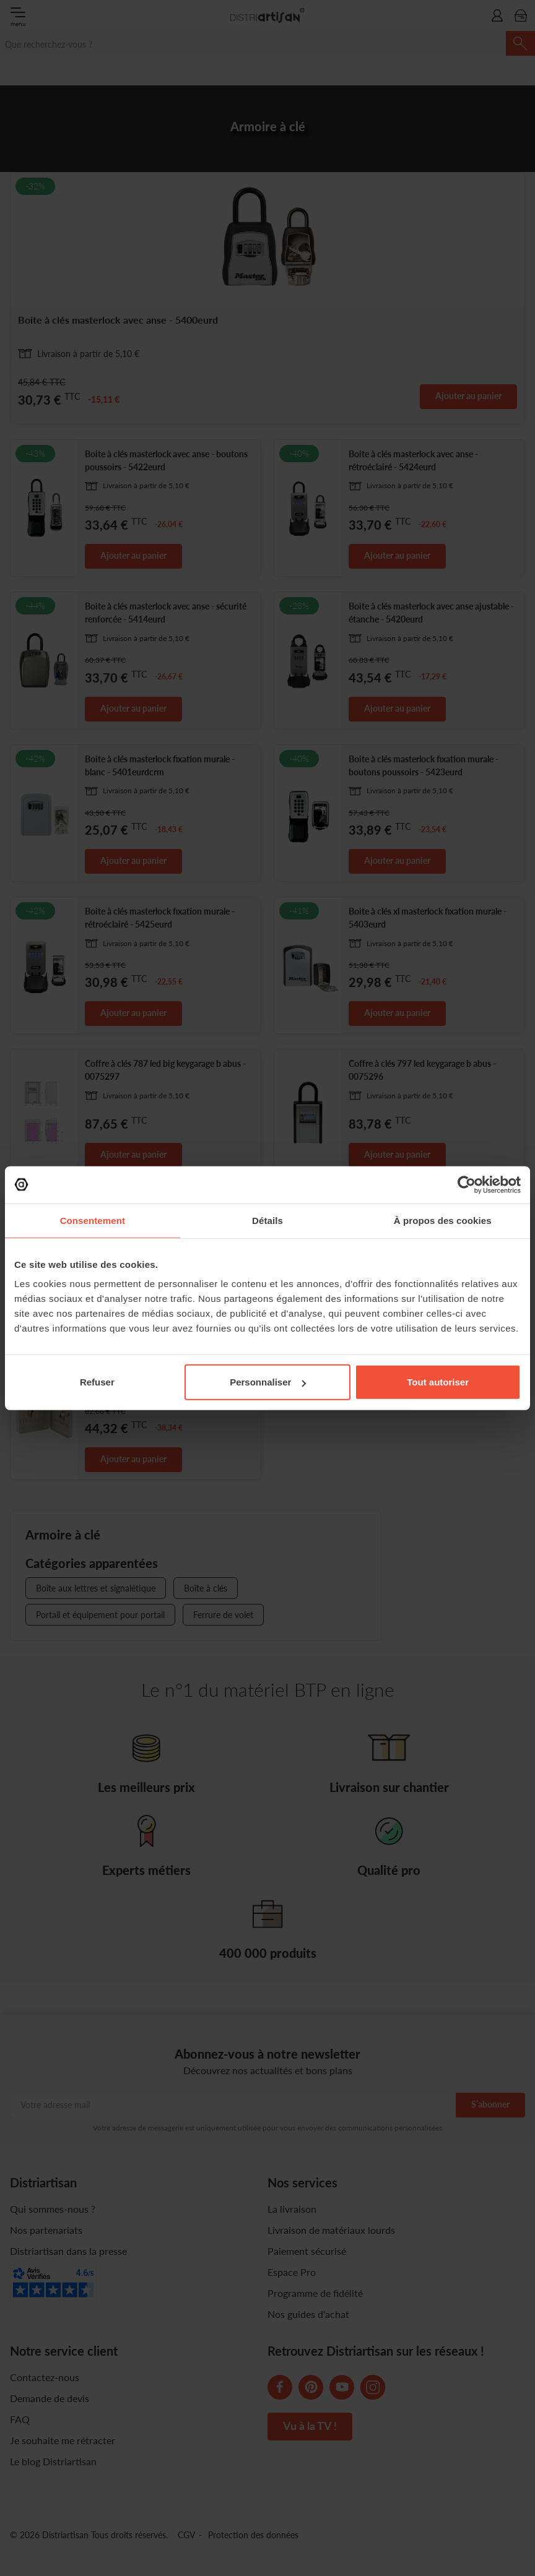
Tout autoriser (438, 1382)
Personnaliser (268, 1382)
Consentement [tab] (92, 1220)
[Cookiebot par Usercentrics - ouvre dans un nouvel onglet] (466, 1184)
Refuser (97, 1382)
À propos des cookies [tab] (443, 1220)
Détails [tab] (267, 1220)
